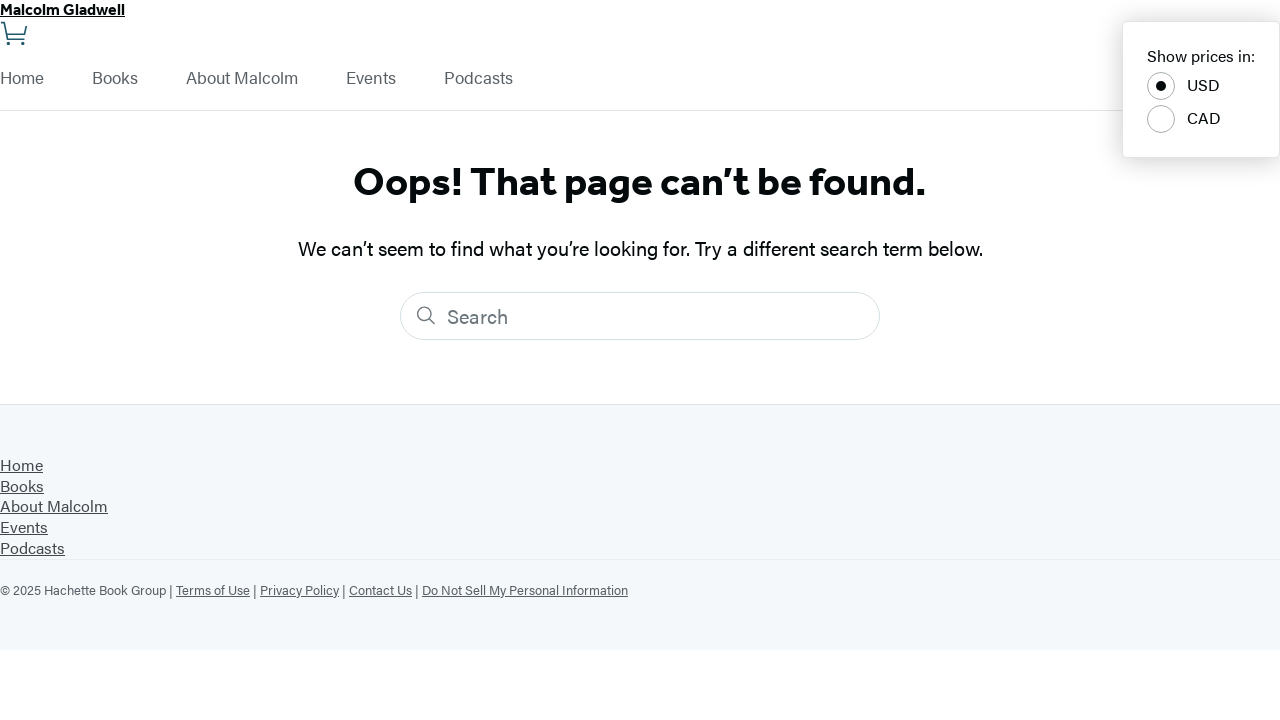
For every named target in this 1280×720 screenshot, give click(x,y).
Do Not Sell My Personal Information (525, 589)
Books (115, 78)
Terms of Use (213, 589)
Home (22, 78)
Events (371, 78)
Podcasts (478, 78)
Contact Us (380, 589)
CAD (1184, 119)
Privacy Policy (299, 589)
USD (1183, 86)
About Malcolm (242, 78)
